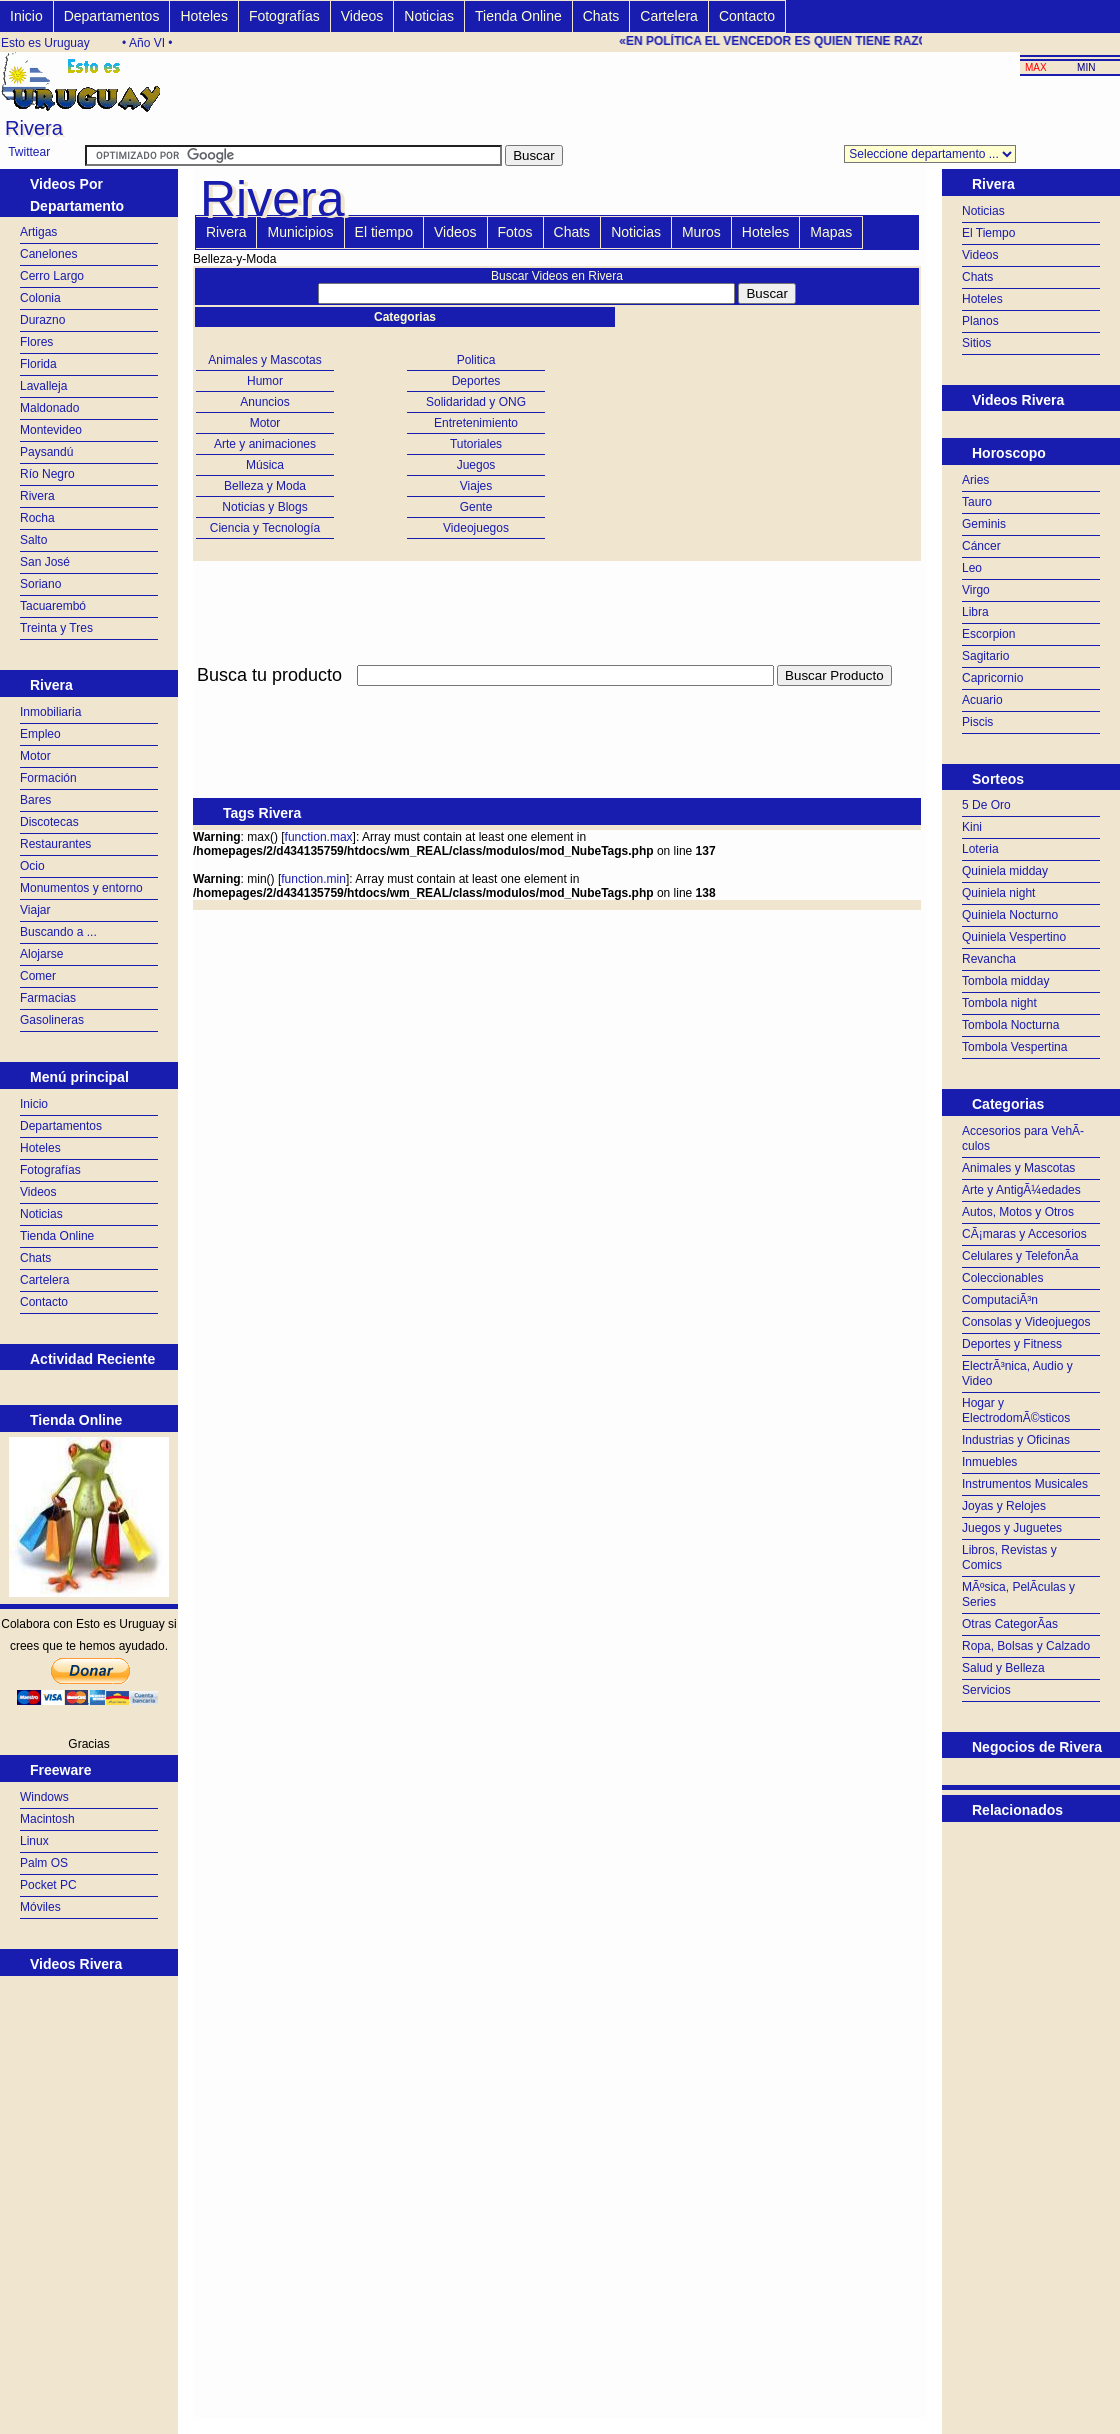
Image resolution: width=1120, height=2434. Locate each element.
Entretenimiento (476, 423)
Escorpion (988, 634)
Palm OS (44, 1863)
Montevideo (51, 430)
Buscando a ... (58, 932)
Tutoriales (476, 444)
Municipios (300, 232)
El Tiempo (988, 233)
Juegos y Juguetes (1012, 1528)
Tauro (977, 502)
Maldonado (49, 408)
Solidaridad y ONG (476, 402)
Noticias (429, 16)
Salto (33, 540)
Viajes (476, 486)
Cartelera (669, 16)
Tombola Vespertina (1014, 1047)
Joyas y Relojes (1004, 1506)
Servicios (986, 1690)
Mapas (831, 232)
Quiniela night (998, 893)
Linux (34, 1841)
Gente (476, 507)
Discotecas (49, 822)
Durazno (42, 320)
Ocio (32, 866)
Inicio (26, 16)
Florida (38, 364)
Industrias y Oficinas (1016, 1440)
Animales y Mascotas (264, 360)
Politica (476, 360)
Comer (38, 976)
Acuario (982, 700)
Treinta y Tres (56, 628)
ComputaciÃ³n (1000, 1300)
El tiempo (384, 232)
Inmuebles (989, 1462)
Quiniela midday (1005, 871)
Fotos (515, 232)
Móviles (40, 1907)
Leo (972, 568)
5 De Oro (986, 805)
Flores (36, 342)
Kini (972, 827)
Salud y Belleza (1003, 1668)
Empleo (40, 734)
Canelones (48, 254)
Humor (265, 381)
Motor (35, 756)
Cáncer (981, 546)
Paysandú (46, 452)
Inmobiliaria (50, 712)
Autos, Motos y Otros (1018, 1212)
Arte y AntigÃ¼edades (1021, 1190)
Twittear (29, 152)
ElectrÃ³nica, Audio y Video (1017, 1373)
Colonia (40, 298)
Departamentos (112, 16)
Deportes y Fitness (1012, 1344)
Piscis (977, 722)
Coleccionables (1002, 1278)
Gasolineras (52, 1020)
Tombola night (999, 1003)
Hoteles (203, 16)
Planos (980, 321)
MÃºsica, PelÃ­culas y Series (1018, 1594)
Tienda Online (518, 16)
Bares (35, 800)
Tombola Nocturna (1010, 1025)
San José (45, 562)
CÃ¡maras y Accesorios (1024, 1234)
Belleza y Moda (265, 486)
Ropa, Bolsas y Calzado (1026, 1646)
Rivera (37, 496)
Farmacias (48, 998)
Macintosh (47, 1819)
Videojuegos (476, 528)
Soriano (40, 584)
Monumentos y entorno (81, 888)
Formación (48, 778)
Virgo (976, 590)
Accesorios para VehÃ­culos (1023, 1138)
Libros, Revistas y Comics (1009, 1557)
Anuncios (264, 402)
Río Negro (47, 474)
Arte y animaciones (265, 444)
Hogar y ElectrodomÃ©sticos (1016, 1410)
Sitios (976, 343)
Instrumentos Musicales (1025, 1484)
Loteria (980, 849)
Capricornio (992, 678)
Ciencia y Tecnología (265, 528)
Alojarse (41, 954)
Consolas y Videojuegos (1026, 1322)
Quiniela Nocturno (1010, 915)
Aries (975, 480)
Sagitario (985, 656)
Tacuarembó (53, 606)
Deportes (476, 381)
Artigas (38, 232)
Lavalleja (43, 386)
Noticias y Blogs (264, 507)
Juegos (476, 465)
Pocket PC (48, 1885)
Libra (975, 612)
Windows (44, 1797)
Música (265, 465)
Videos (362, 16)
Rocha (37, 518)
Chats (601, 16)
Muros (701, 232)
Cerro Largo (52, 276)
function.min (313, 879)
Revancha (989, 959)
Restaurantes (55, 844)
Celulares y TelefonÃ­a (1020, 1256)
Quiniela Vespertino (1014, 937)
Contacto (747, 16)
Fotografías (284, 16)
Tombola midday (1005, 981)
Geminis (984, 524)
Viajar (35, 910)
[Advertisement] (557, 697)
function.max (319, 837)
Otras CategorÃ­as (1010, 1624)
